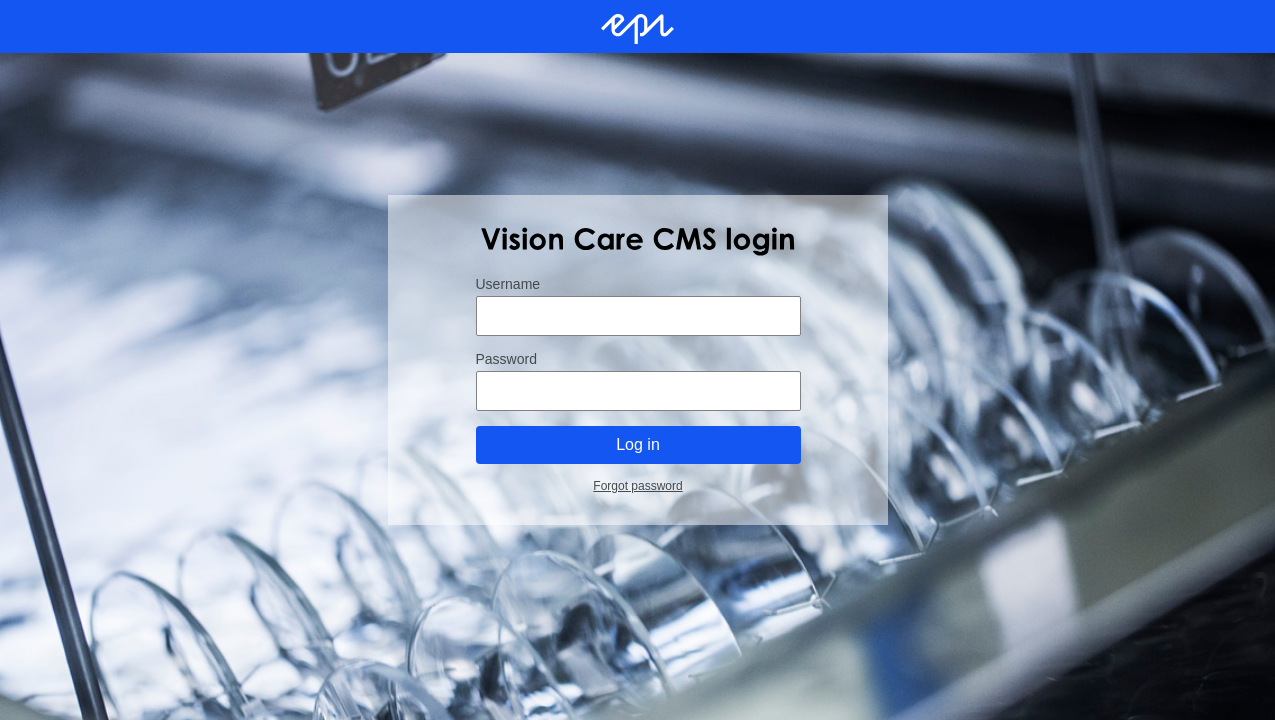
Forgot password (637, 486)
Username (507, 284)
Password (505, 359)
